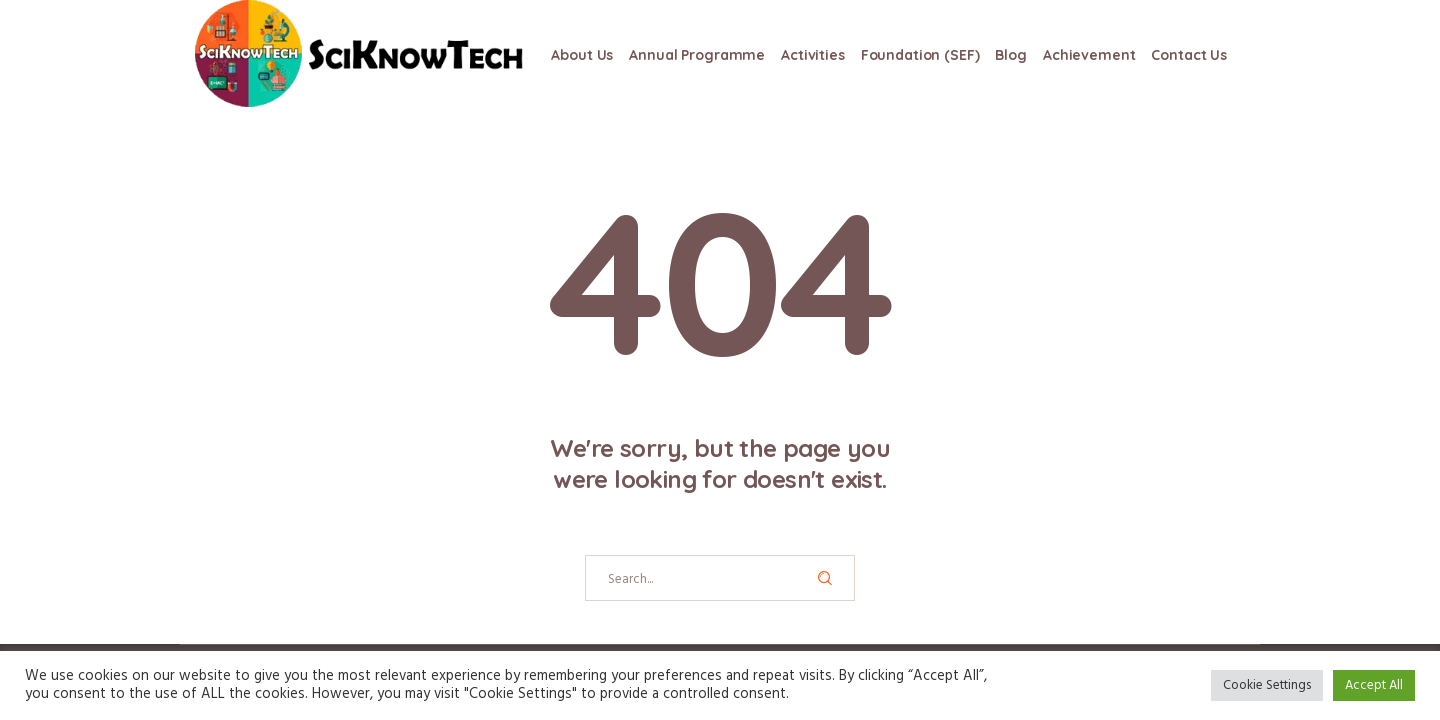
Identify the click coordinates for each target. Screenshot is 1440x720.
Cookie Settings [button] (1267, 685)
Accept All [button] (1374, 685)
